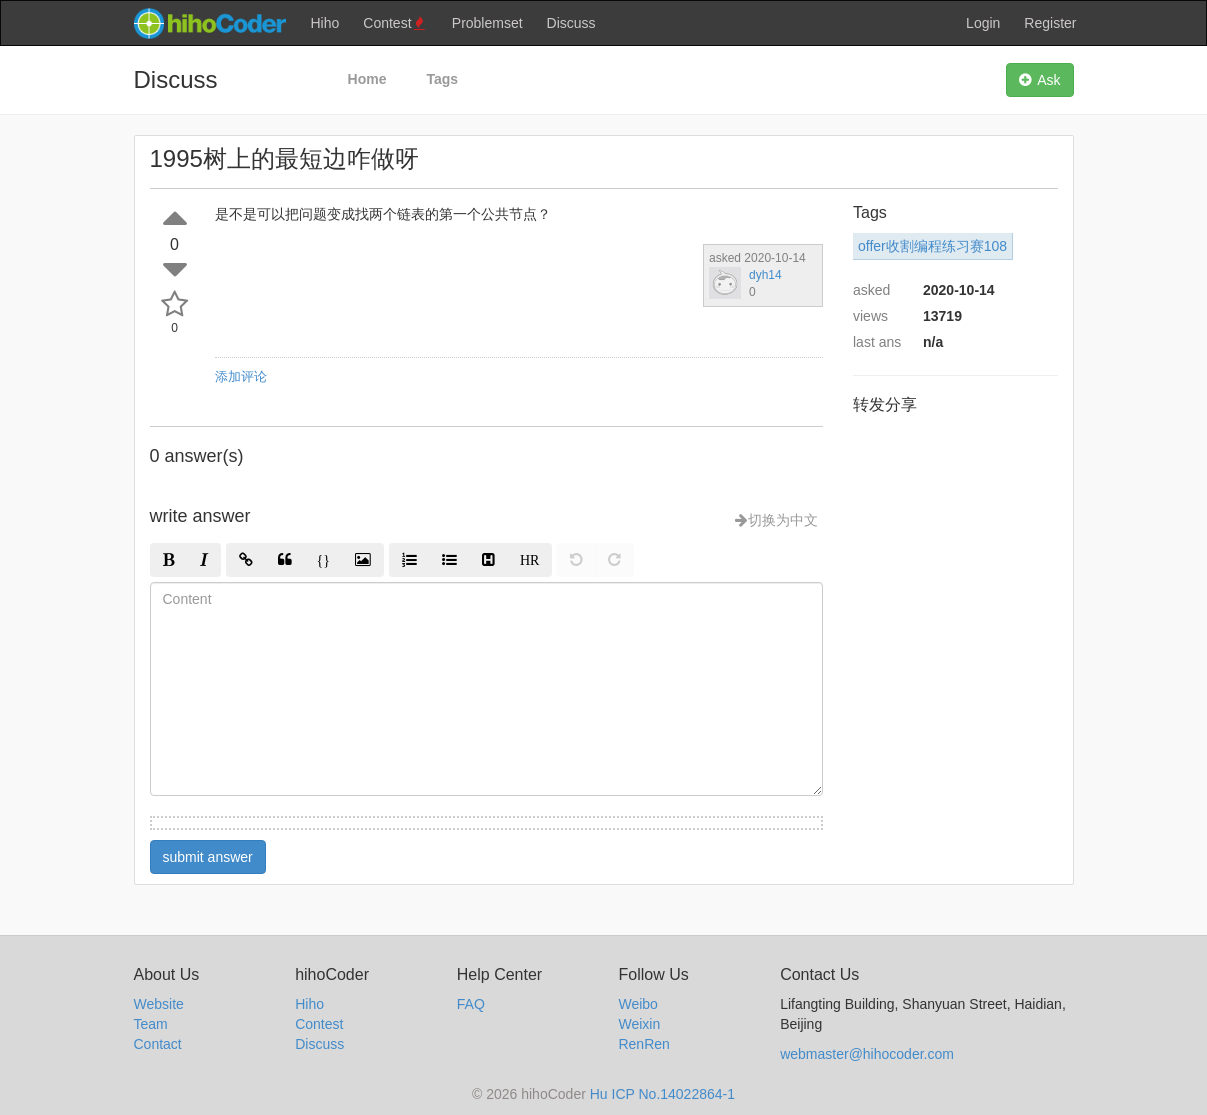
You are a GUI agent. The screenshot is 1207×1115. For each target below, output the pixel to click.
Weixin (639, 1024)
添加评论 (241, 376)
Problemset (487, 23)
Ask (1039, 80)
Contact (158, 1044)
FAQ (471, 1004)
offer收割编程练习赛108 (932, 246)
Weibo (637, 1004)
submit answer (208, 857)
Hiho (325, 23)
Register (1050, 23)
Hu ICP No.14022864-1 (662, 1094)
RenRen (643, 1044)
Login (983, 23)
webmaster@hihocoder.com (867, 1054)
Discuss (571, 23)
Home (367, 79)
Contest (395, 23)
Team (151, 1024)
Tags (442, 79)
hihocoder (209, 23)
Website (159, 1004)
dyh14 (765, 275)
